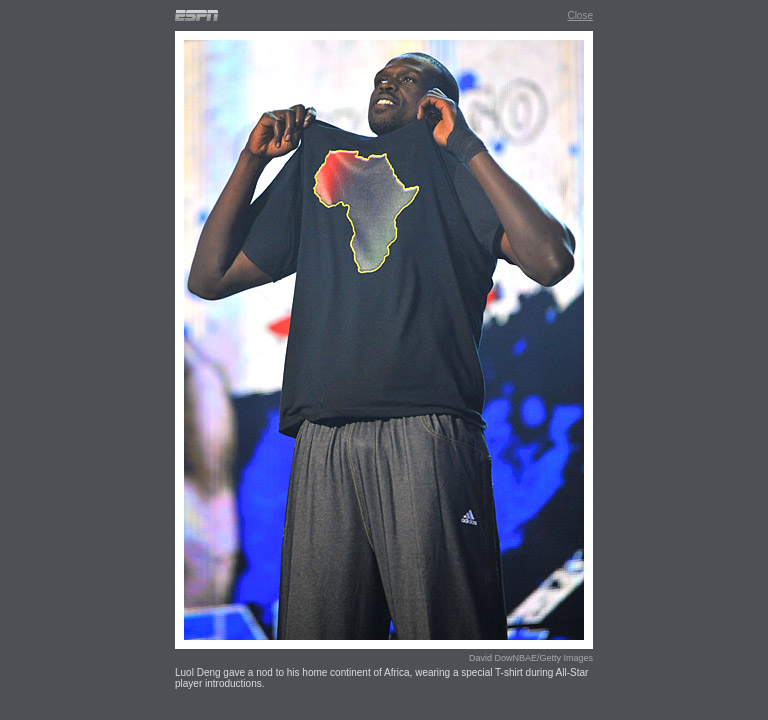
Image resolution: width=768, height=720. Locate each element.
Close (580, 15)
